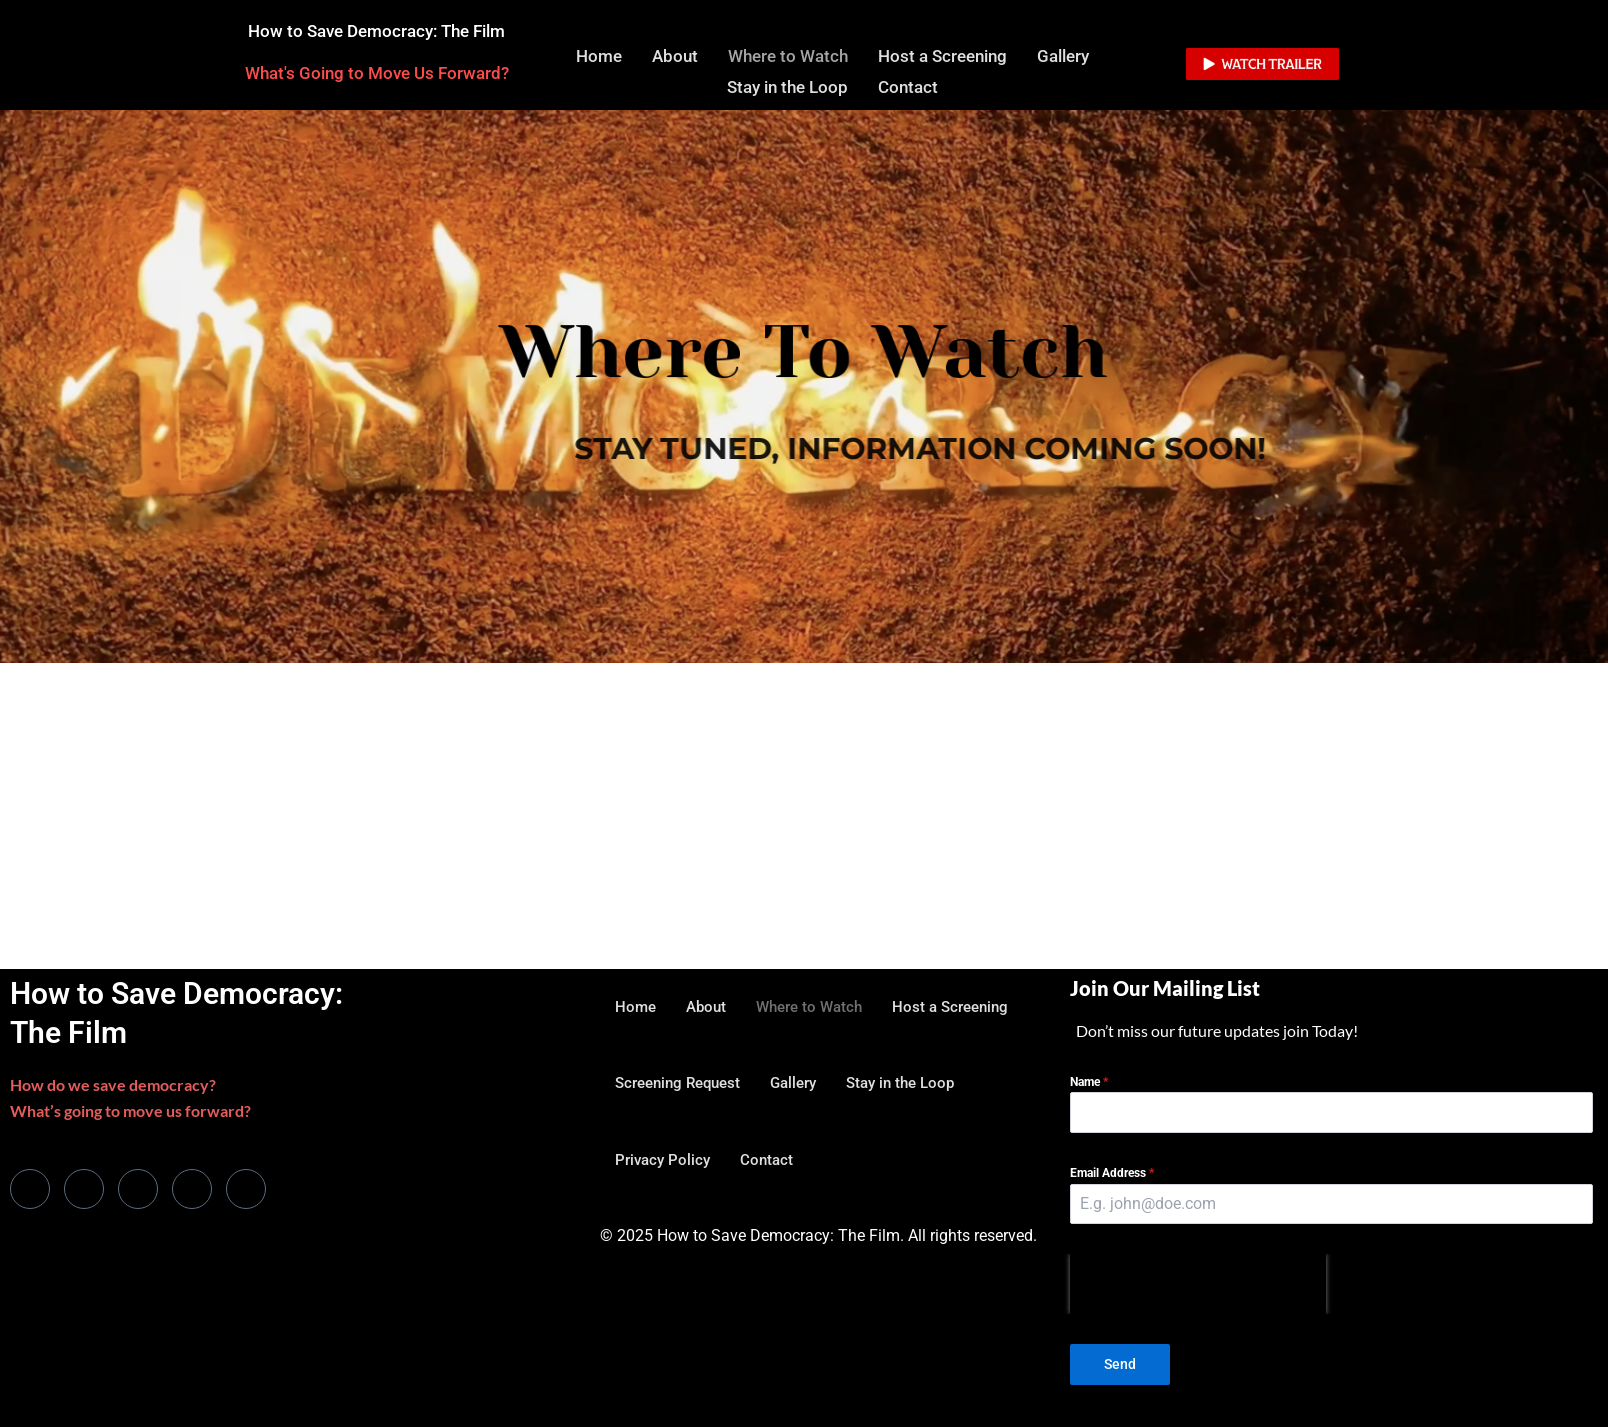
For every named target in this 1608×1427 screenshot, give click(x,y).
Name (1089, 1084)
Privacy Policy (662, 1162)
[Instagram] (246, 1191)
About (675, 55)
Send (1120, 1367)
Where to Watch (788, 55)
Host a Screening (942, 55)
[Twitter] (84, 1191)
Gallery (1063, 55)
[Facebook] (30, 1191)
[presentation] (1198, 1287)
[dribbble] (192, 1191)
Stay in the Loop (787, 83)
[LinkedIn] (138, 1191)
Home (599, 55)
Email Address (1112, 1176)
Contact (908, 83)
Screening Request (677, 1085)
